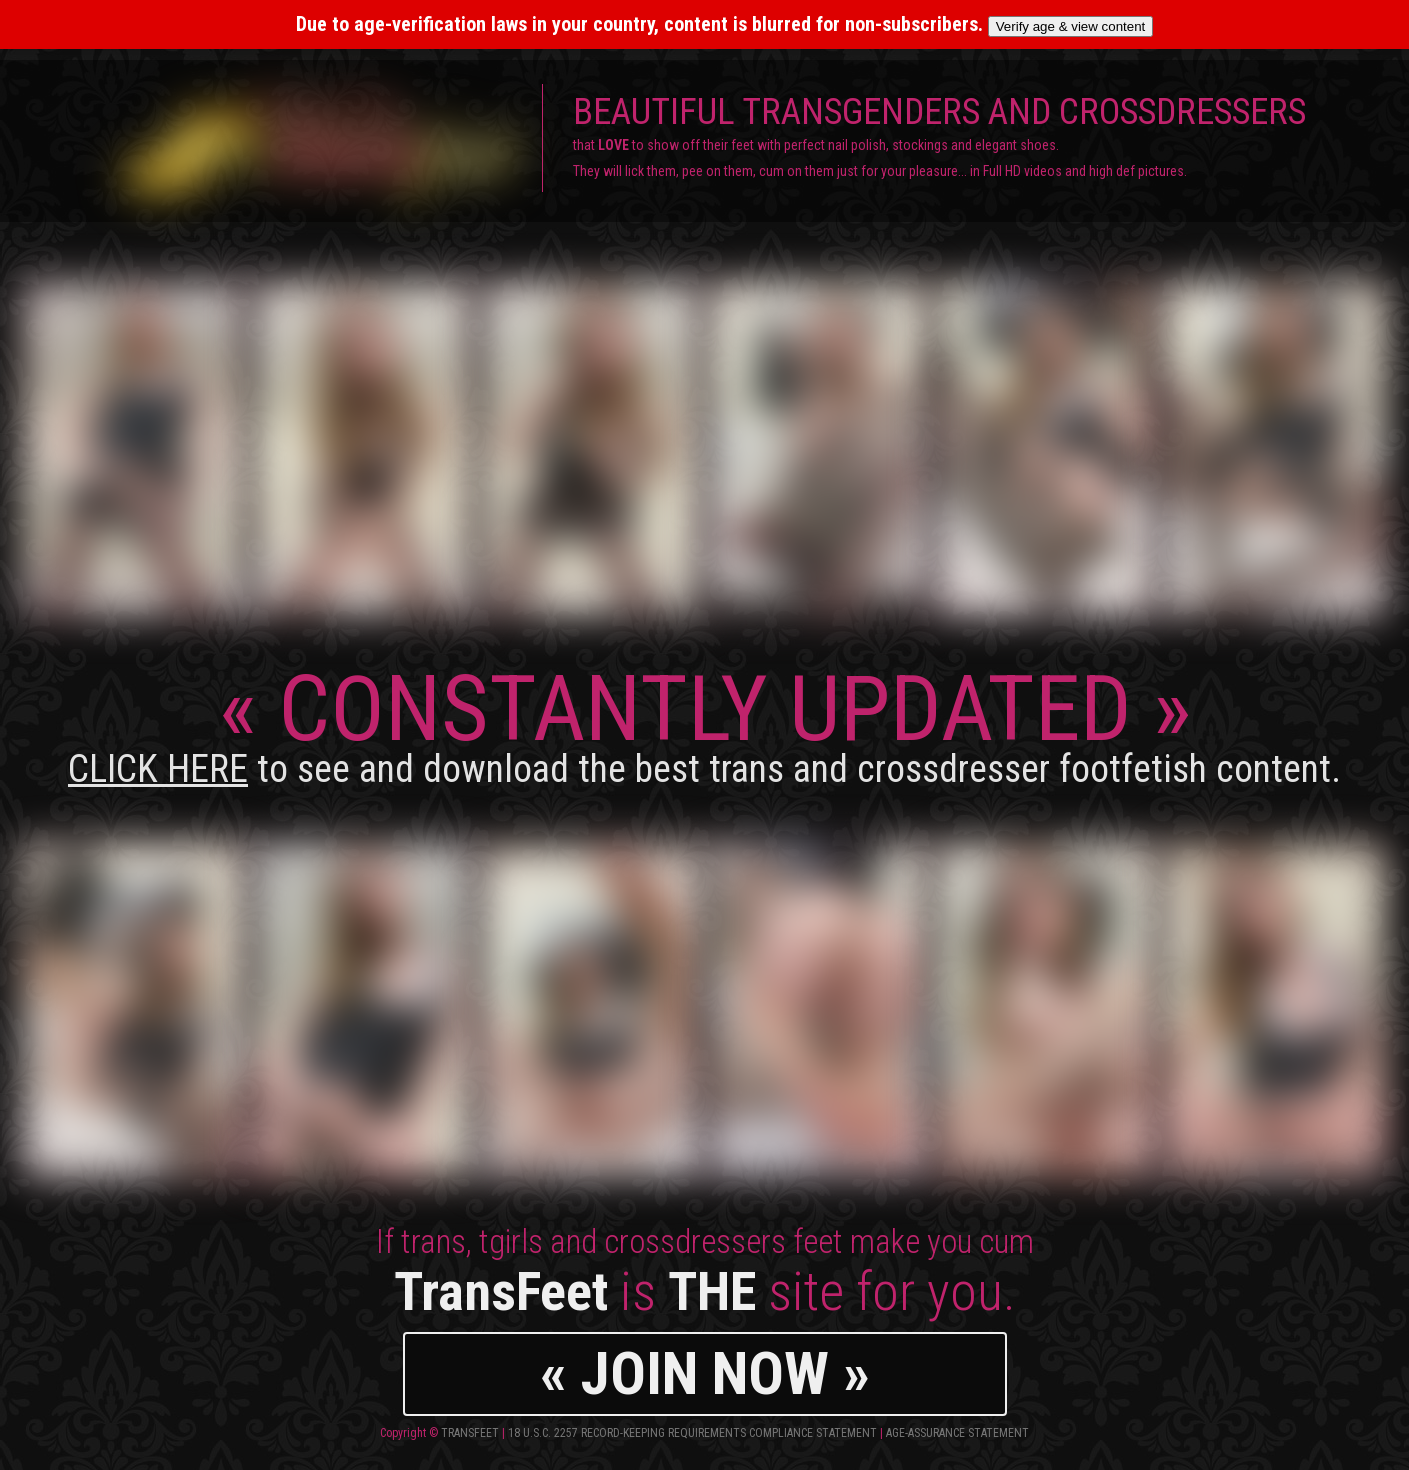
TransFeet (470, 1433)
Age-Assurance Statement (957, 1433)
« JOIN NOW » (705, 1373)
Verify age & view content (1071, 26)
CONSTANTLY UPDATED (704, 723)
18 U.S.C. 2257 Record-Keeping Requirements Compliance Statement (692, 1433)
